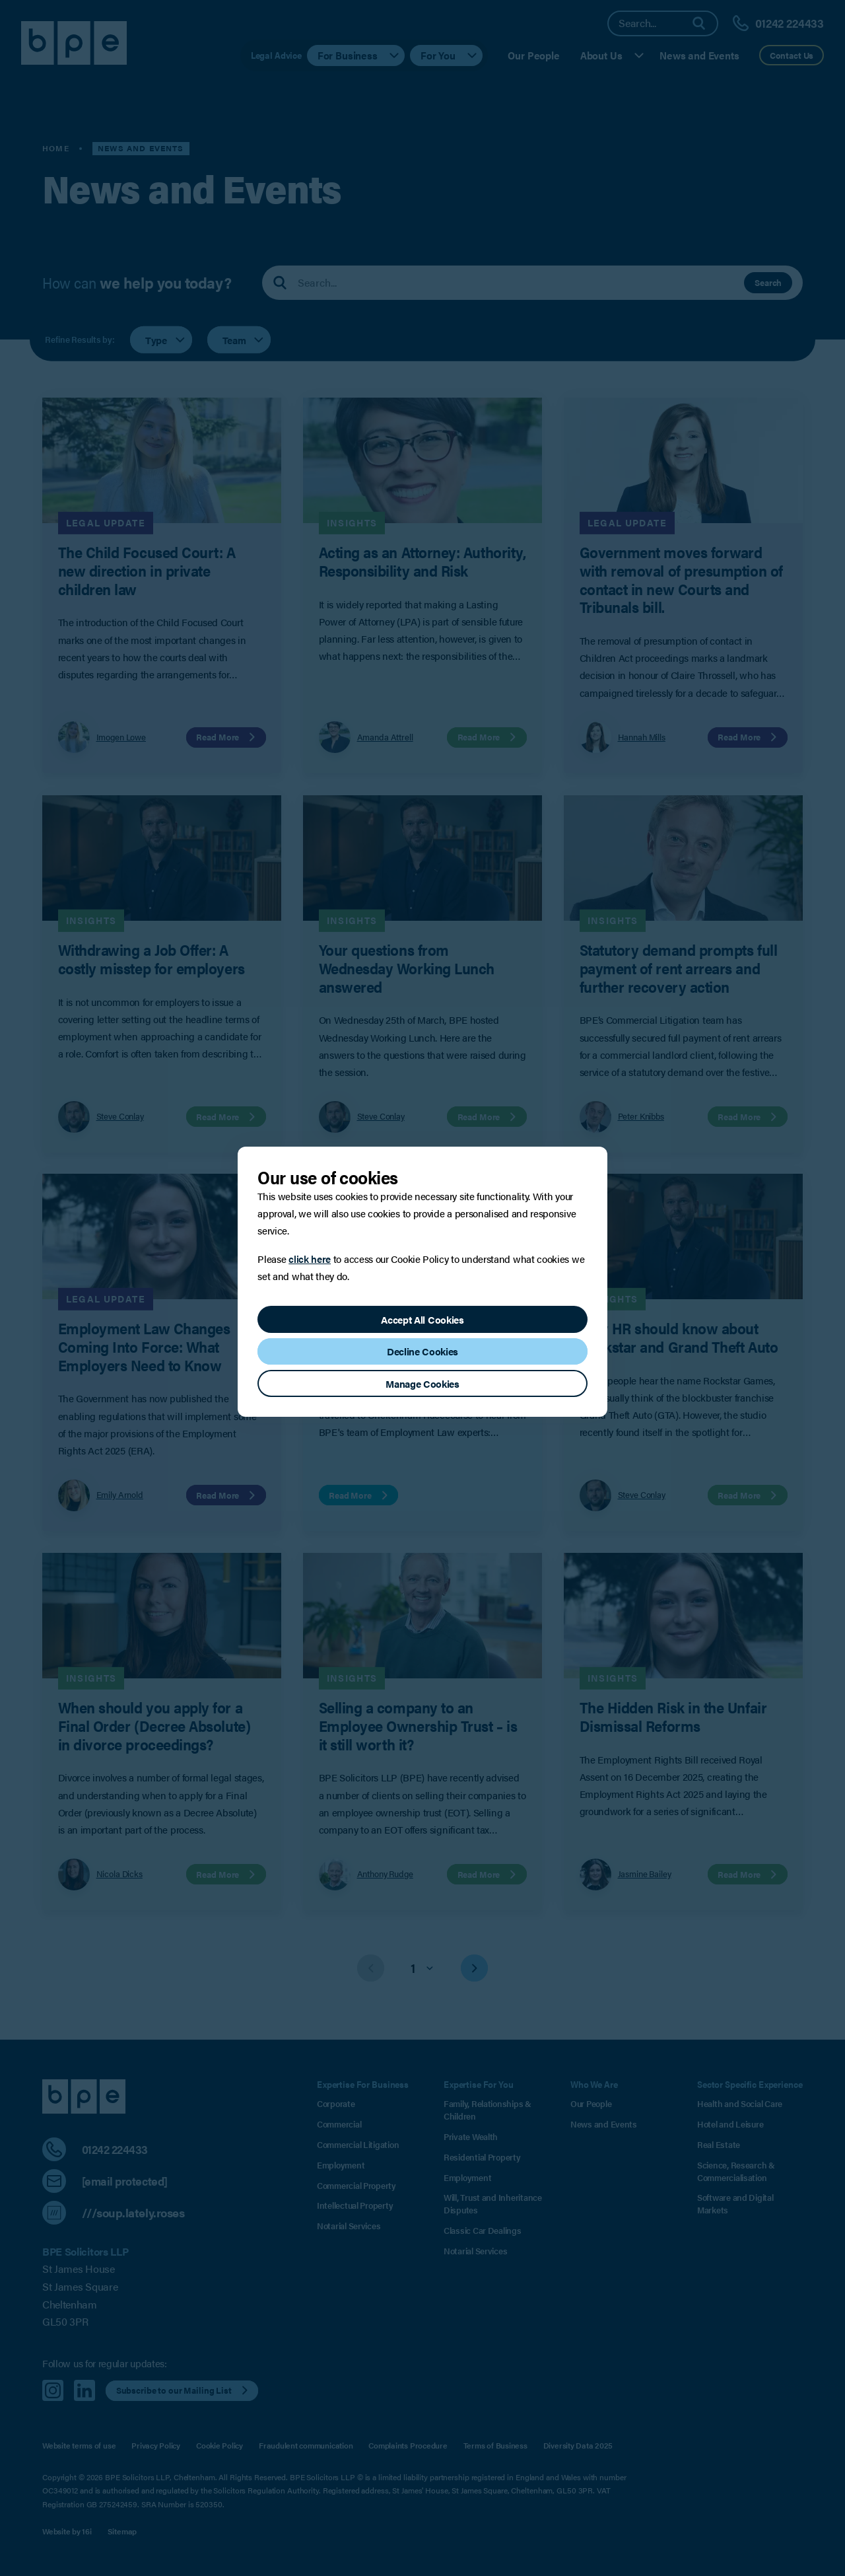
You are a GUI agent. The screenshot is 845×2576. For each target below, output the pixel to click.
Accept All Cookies (422, 1319)
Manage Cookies (422, 1383)
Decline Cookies (422, 1351)
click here (309, 1259)
